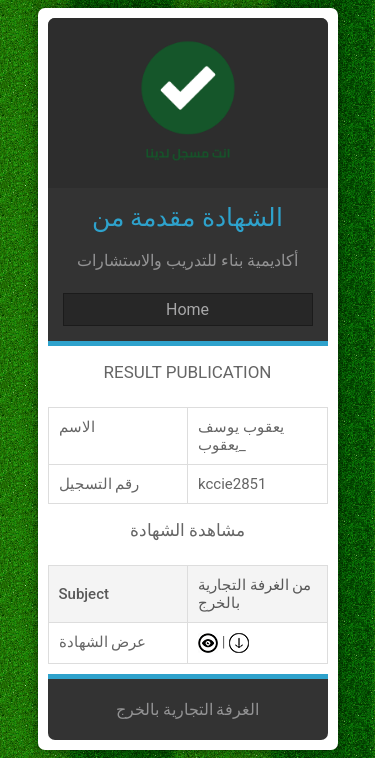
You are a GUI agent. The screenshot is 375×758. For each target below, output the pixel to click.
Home (187, 309)
